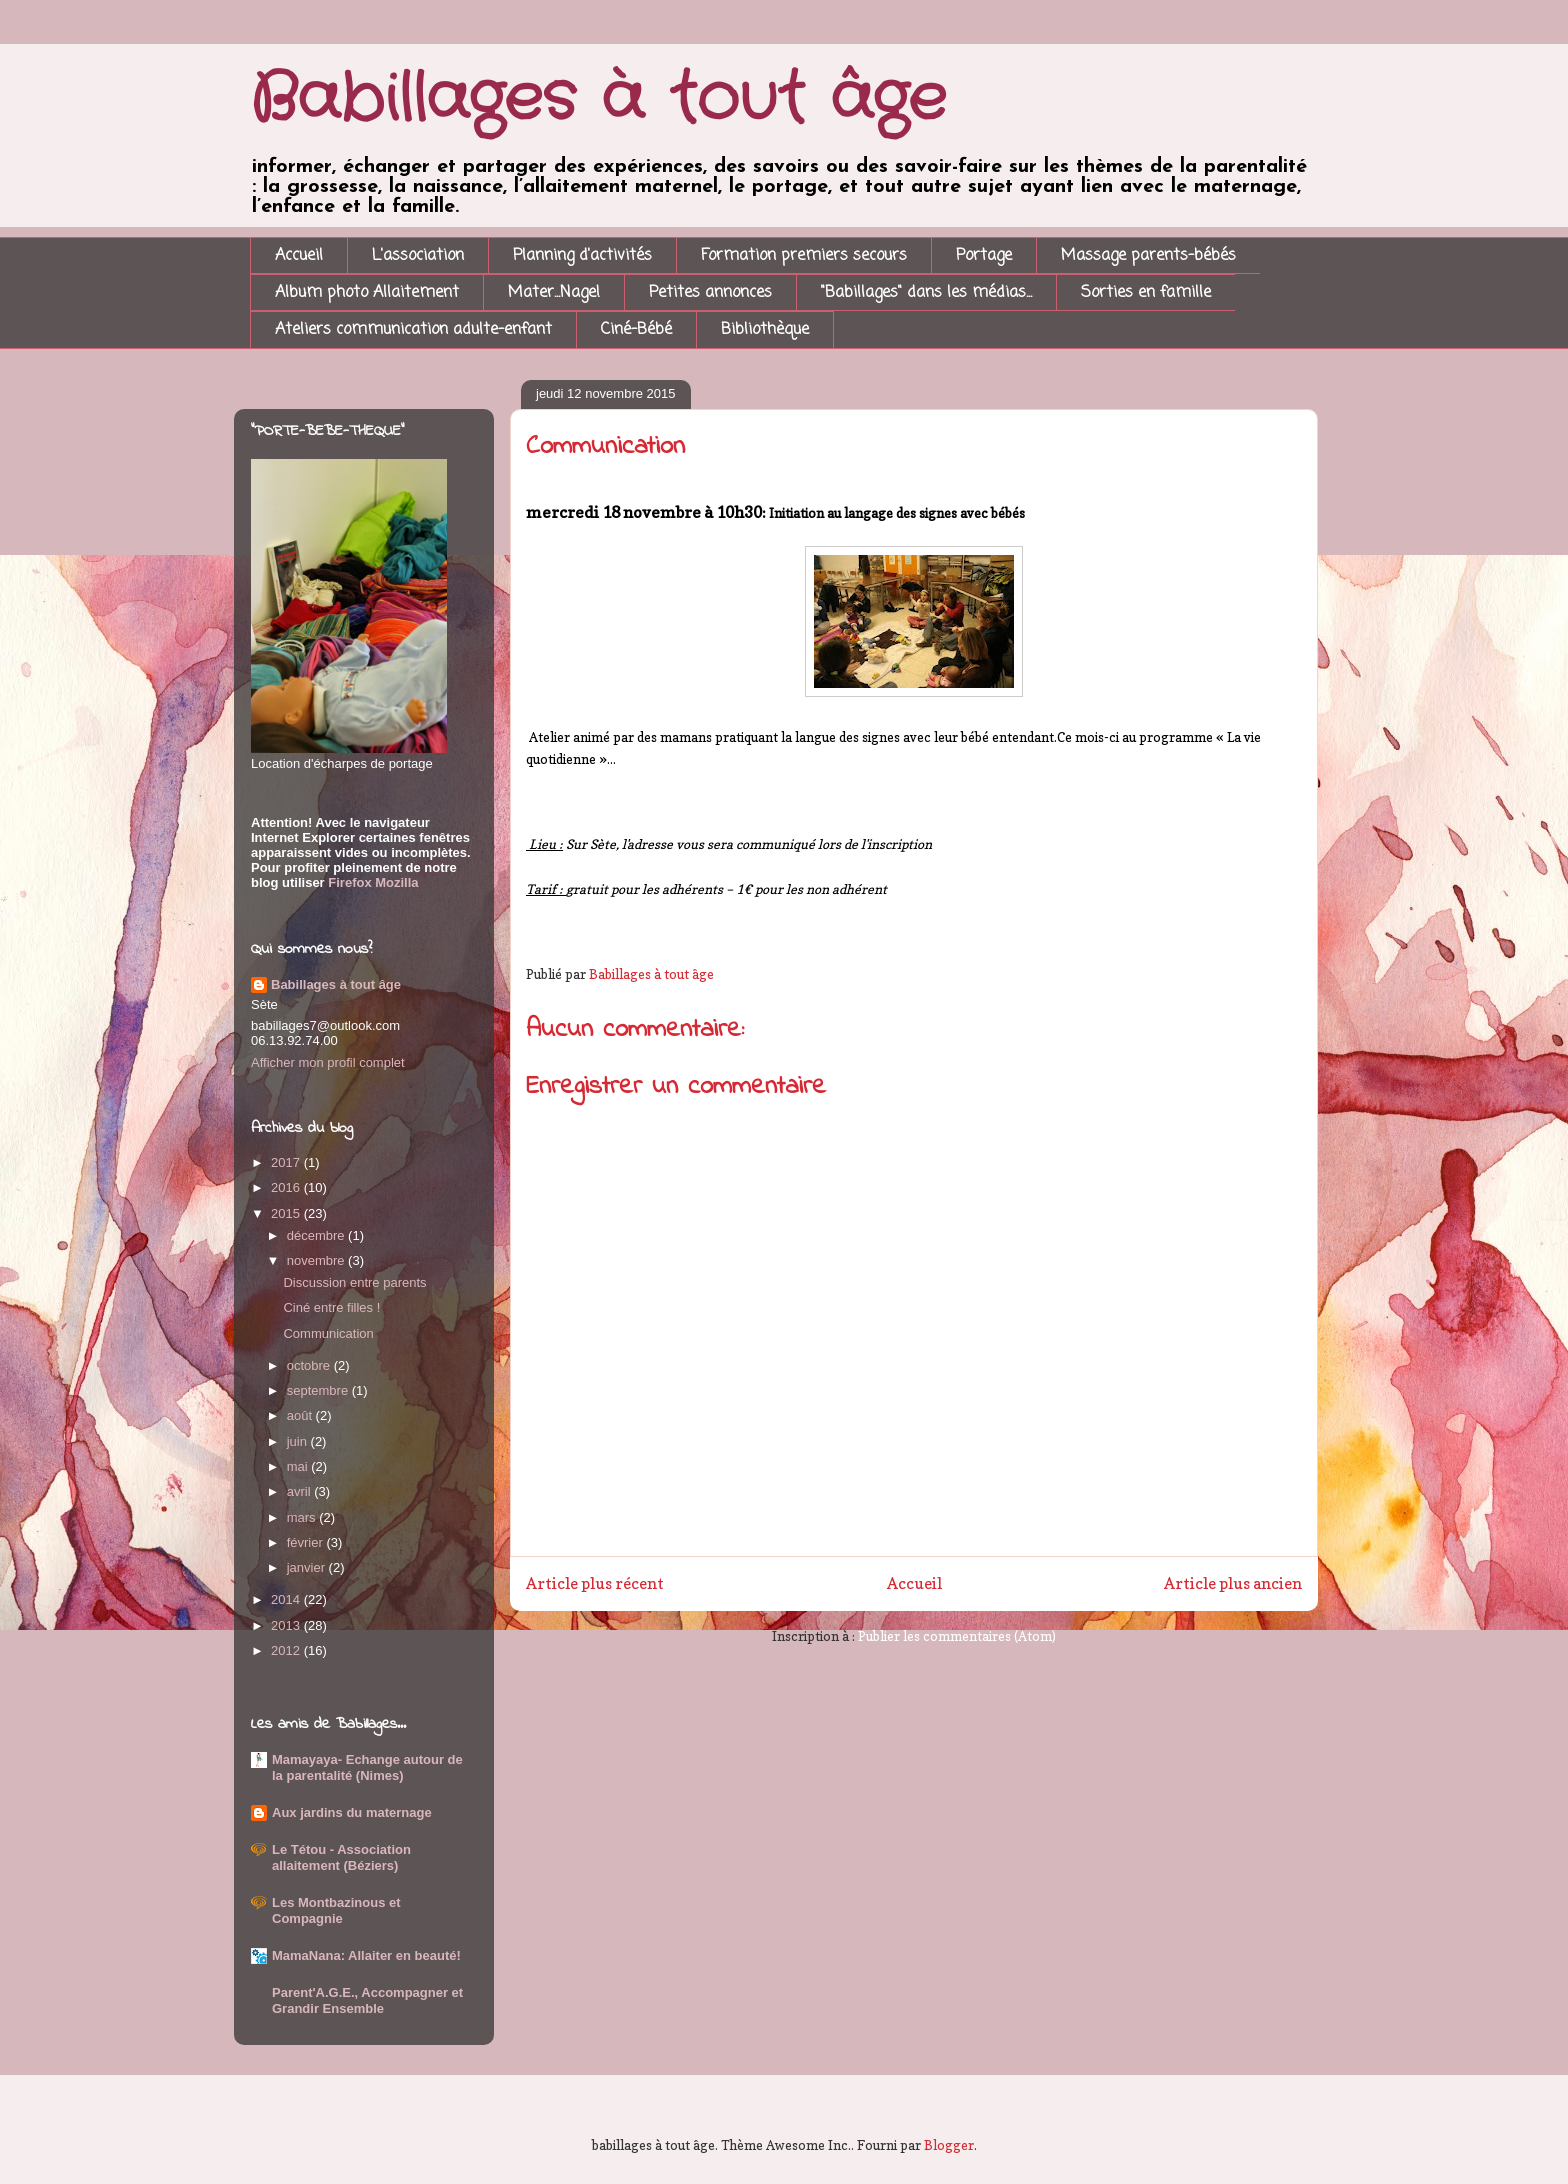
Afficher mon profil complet (328, 1062)
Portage (984, 256)
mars (303, 1517)
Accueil (299, 256)
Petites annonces (710, 293)
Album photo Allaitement (367, 293)
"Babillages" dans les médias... (926, 293)
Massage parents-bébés (1148, 256)
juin (299, 1441)
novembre (317, 1260)
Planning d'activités (582, 256)
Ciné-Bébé (636, 330)
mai (299, 1466)
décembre (317, 1235)
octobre (310, 1365)
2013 (287, 1625)
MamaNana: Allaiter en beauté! (366, 1955)
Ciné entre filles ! (331, 1307)
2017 (287, 1162)
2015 (287, 1213)
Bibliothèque (765, 330)
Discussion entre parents (354, 1282)
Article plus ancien (1233, 1583)
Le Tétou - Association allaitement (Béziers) (341, 1857)
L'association (418, 256)
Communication (328, 1333)
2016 (287, 1187)
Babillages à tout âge (598, 99)
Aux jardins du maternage (352, 1812)
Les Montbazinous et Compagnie (336, 1910)
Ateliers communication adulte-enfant (413, 330)
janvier (308, 1567)
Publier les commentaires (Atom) (957, 1636)
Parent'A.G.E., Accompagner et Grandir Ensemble (367, 2000)
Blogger (949, 2145)
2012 (287, 1650)
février (307, 1542)
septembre (319, 1390)
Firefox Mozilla (372, 882)
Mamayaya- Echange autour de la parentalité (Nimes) (367, 1767)
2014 (287, 1599)
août (301, 1415)
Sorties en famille (1146, 293)
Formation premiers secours (804, 256)
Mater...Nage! (554, 293)
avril (300, 1491)
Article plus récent (595, 1583)
